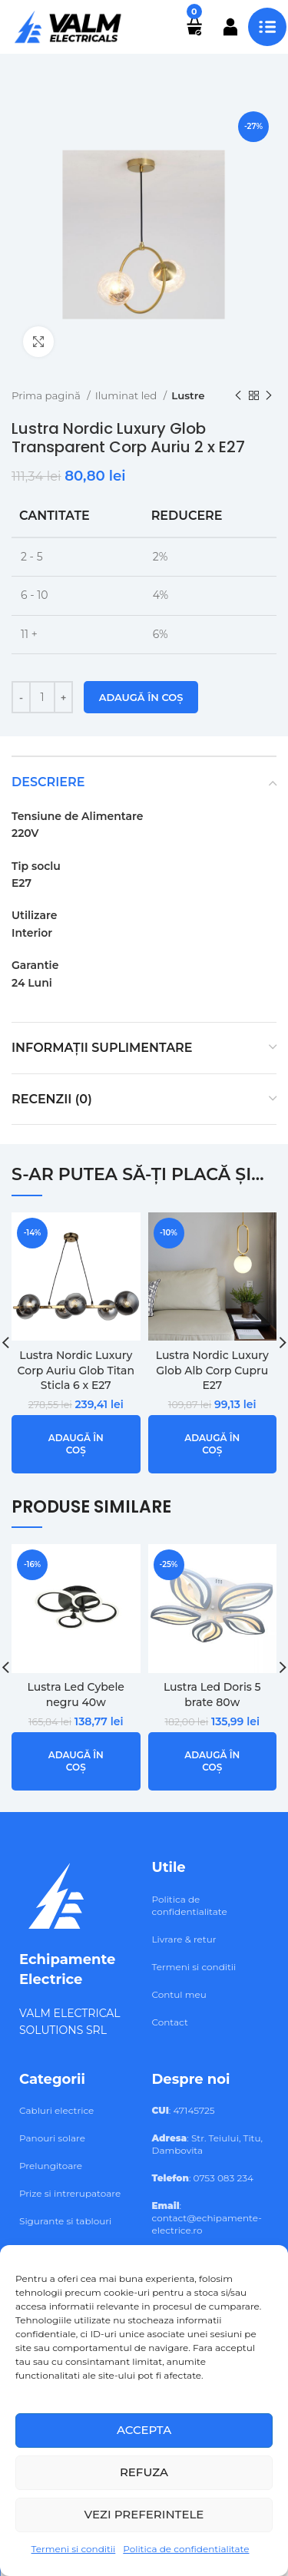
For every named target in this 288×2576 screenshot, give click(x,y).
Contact (170, 2022)
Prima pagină (47, 395)
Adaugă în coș (141, 697)
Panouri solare (52, 2138)
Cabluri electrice (56, 2110)
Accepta (144, 2429)
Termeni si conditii (73, 2549)
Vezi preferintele (144, 2514)
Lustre (187, 395)
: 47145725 (183, 2110)
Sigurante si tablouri (65, 2221)
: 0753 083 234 (202, 2178)
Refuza (144, 2472)
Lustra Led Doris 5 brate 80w (212, 1695)
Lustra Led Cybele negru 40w (76, 1695)
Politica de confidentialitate (186, 2549)
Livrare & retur (184, 1939)
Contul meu (179, 1994)
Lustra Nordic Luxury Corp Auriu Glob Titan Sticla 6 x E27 (76, 1370)
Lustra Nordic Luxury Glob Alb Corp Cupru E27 (212, 1370)
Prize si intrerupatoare (70, 2193)
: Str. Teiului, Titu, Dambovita (207, 2144)
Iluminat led (127, 395)
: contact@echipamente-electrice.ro (207, 2218)
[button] (76, 1445)
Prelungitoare (50, 2165)
